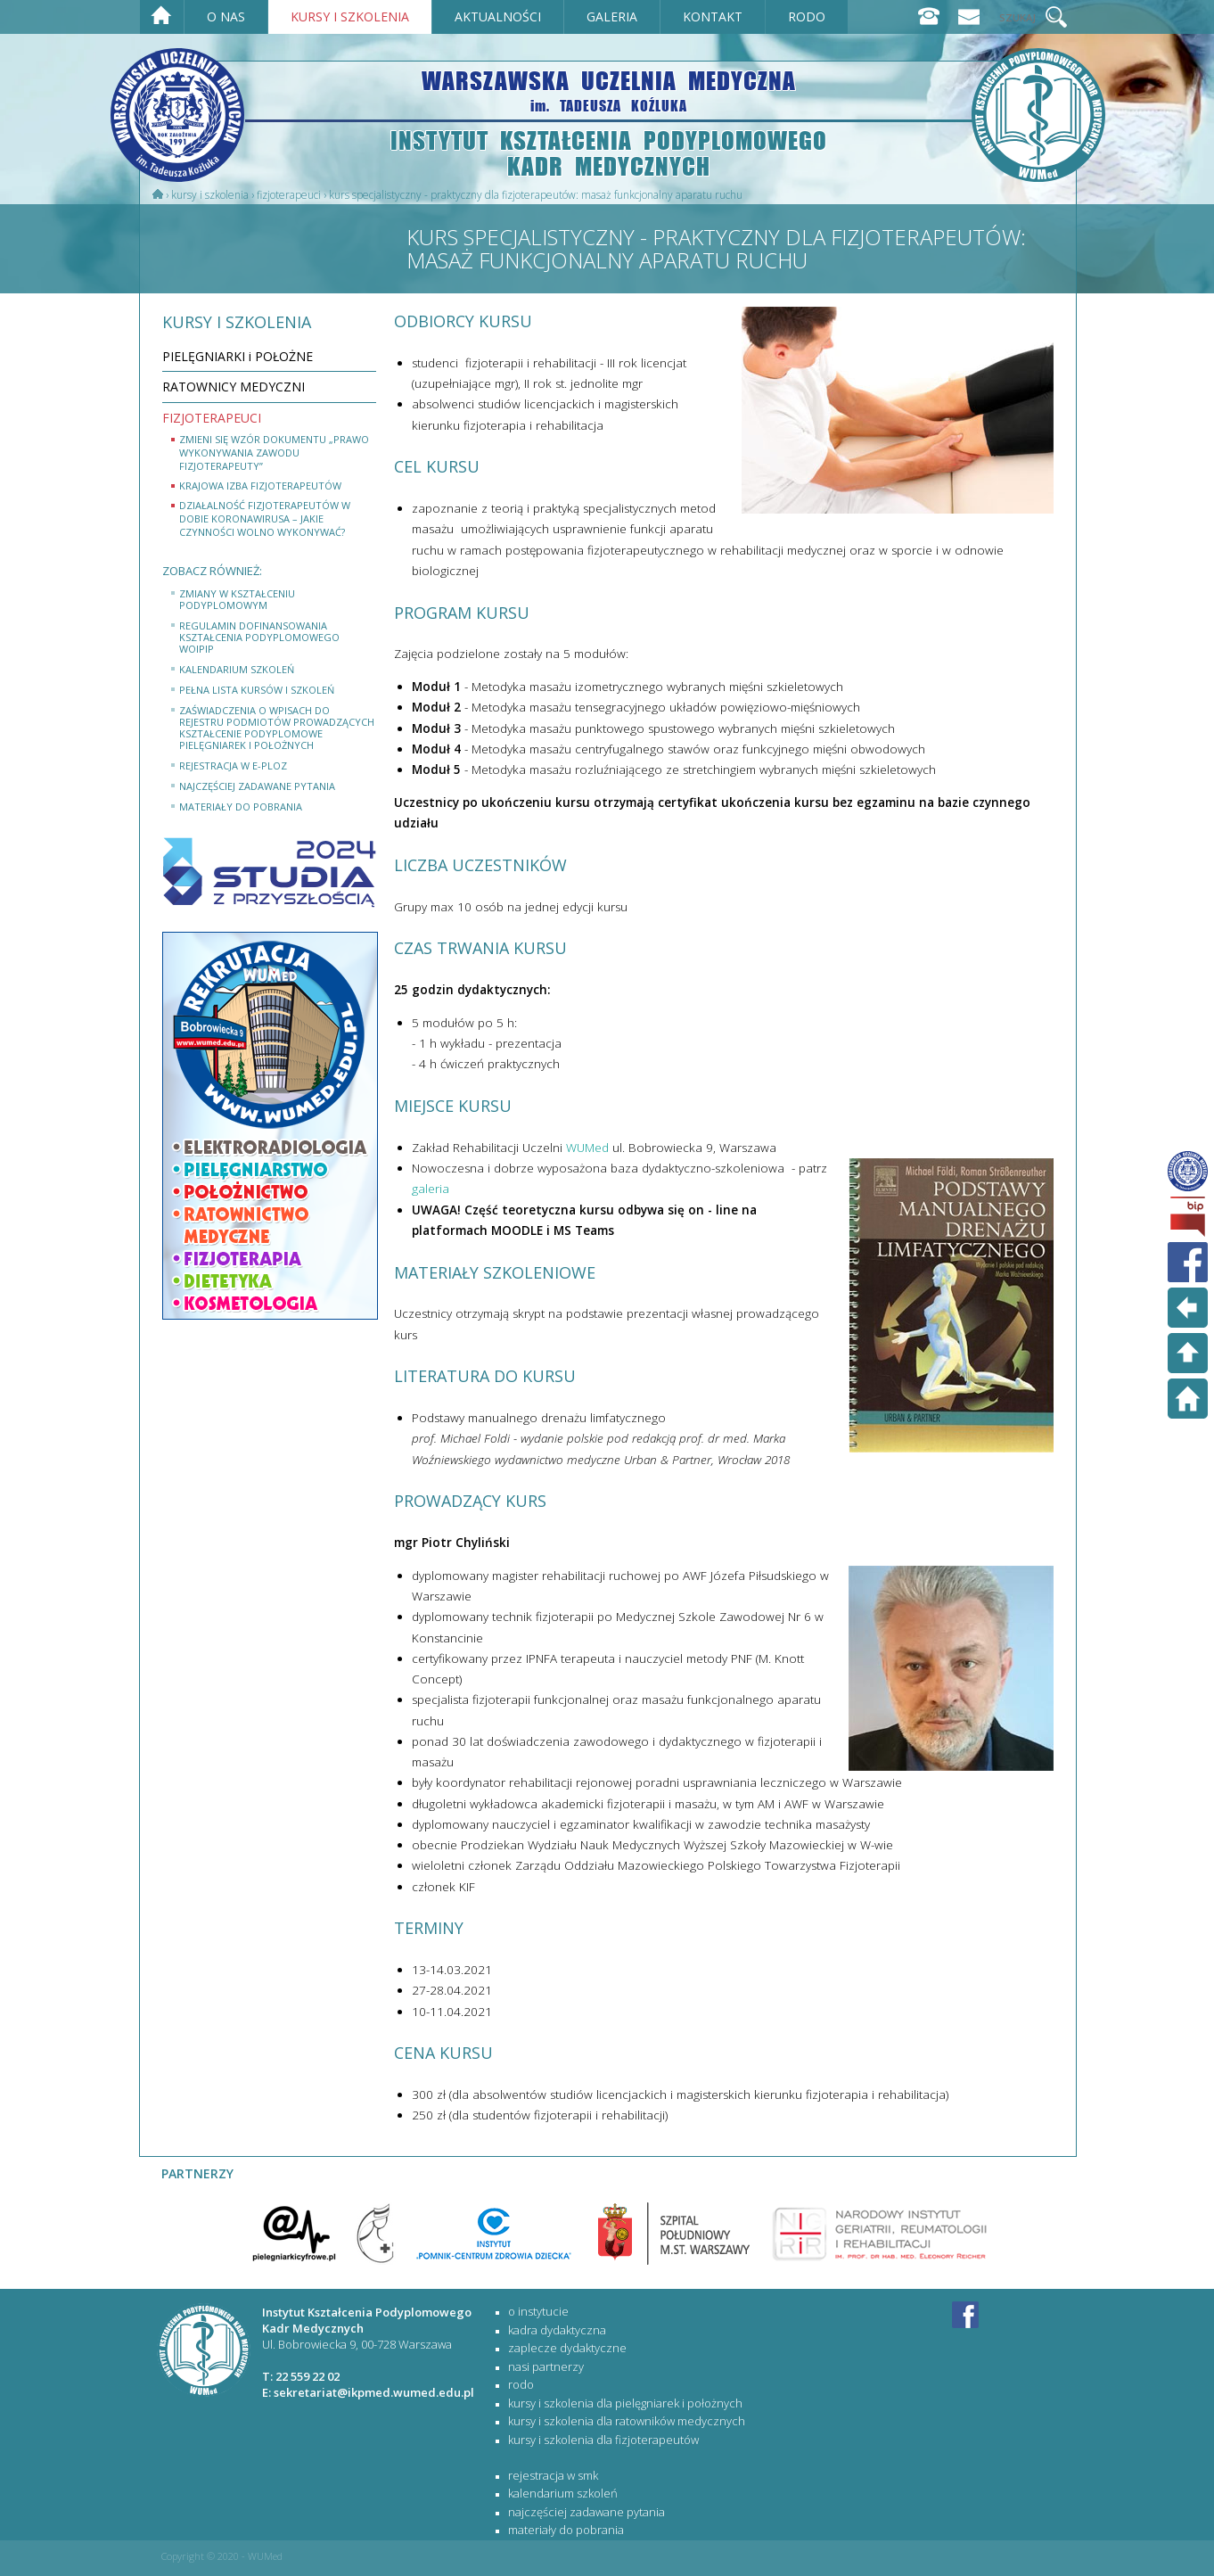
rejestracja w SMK (553, 2475)
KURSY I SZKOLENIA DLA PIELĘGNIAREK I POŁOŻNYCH (625, 2403)
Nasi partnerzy (546, 2366)
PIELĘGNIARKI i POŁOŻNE (237, 356)
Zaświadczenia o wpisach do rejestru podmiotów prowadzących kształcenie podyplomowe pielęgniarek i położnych (276, 727)
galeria (430, 1189)
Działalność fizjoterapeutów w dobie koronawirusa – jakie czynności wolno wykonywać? (264, 518)
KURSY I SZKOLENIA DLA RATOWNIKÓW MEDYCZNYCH (626, 2421)
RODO (521, 2384)
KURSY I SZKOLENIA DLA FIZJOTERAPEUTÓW (603, 2440)
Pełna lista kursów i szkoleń (256, 689)
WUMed (587, 1148)
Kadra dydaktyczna (557, 2330)
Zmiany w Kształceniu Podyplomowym (237, 599)
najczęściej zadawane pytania (257, 786)
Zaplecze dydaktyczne (567, 2348)
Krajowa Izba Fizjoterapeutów (260, 485)
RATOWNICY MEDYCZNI (233, 386)
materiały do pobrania (240, 806)
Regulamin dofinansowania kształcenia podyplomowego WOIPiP (259, 637)
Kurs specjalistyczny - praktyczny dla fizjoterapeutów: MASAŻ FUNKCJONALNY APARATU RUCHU (535, 194)
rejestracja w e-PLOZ (233, 765)
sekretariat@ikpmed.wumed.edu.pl (374, 2392)
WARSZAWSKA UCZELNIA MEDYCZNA (609, 89)
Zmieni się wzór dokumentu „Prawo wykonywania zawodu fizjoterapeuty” (274, 452)
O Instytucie (538, 2311)
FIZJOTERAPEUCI (289, 194)
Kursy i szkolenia (210, 194)
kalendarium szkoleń (236, 669)
